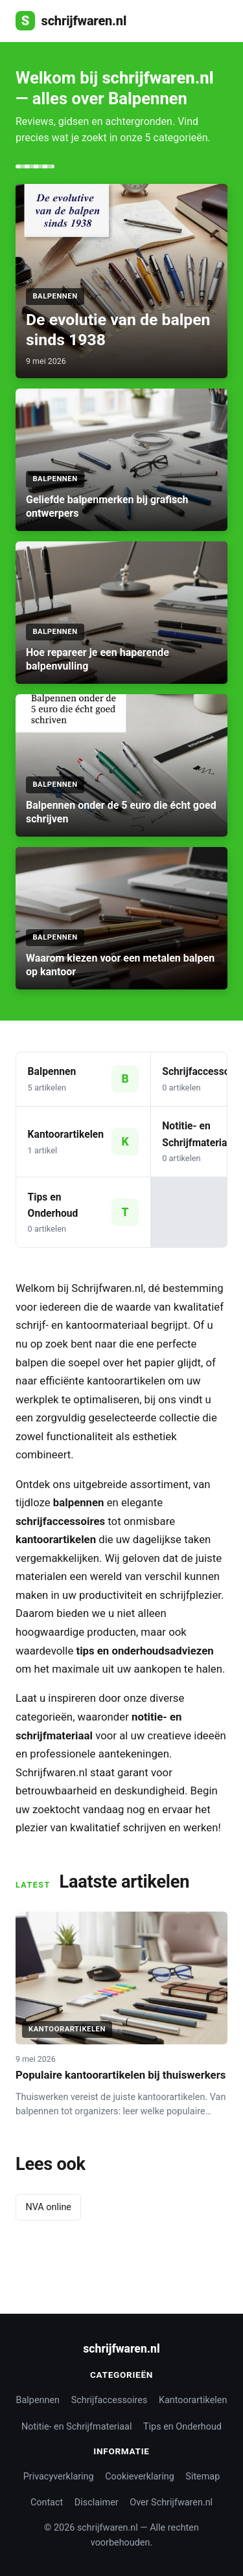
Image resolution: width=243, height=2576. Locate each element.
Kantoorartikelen (193, 2400)
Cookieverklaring (139, 2476)
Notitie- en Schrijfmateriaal (76, 2426)
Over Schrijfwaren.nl (171, 2502)
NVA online (48, 2207)
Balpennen (38, 2400)
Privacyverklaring (58, 2476)
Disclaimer (97, 2502)
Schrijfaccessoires (109, 2400)
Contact (46, 2502)
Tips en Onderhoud (182, 2426)
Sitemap (202, 2476)
